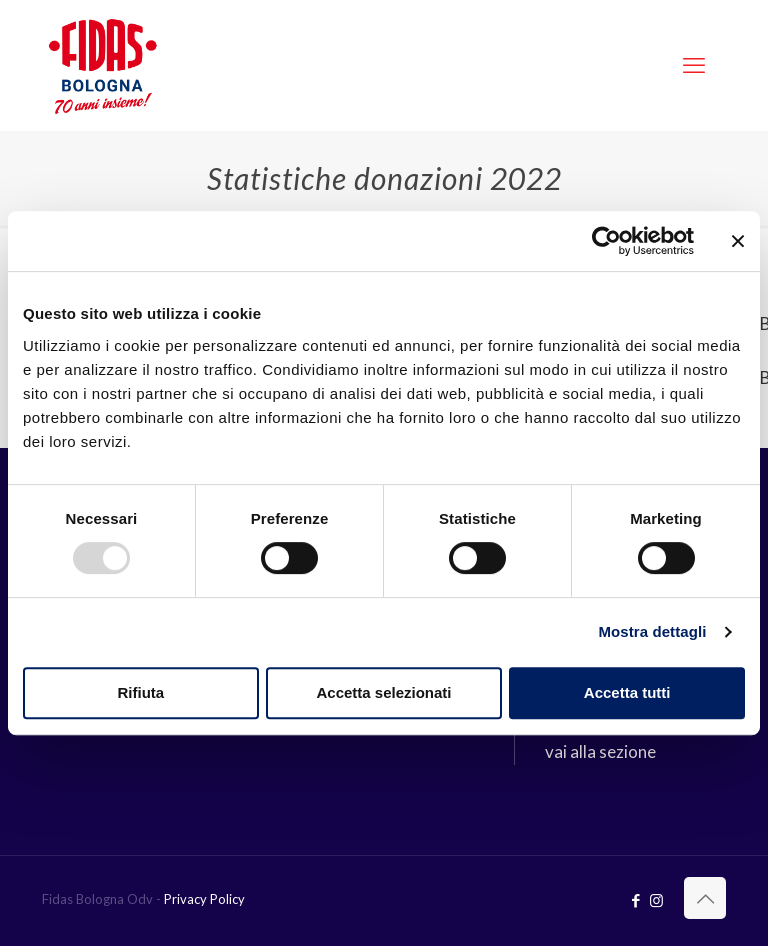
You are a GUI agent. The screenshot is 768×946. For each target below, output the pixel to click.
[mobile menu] (694, 65)
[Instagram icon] (656, 900)
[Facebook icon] (635, 900)
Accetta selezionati (383, 692)
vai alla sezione (600, 751)
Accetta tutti (627, 692)
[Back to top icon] (705, 898)
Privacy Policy (204, 899)
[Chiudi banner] (738, 241)
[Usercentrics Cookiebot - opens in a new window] (606, 241)
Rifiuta (140, 692)
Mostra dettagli (652, 631)
